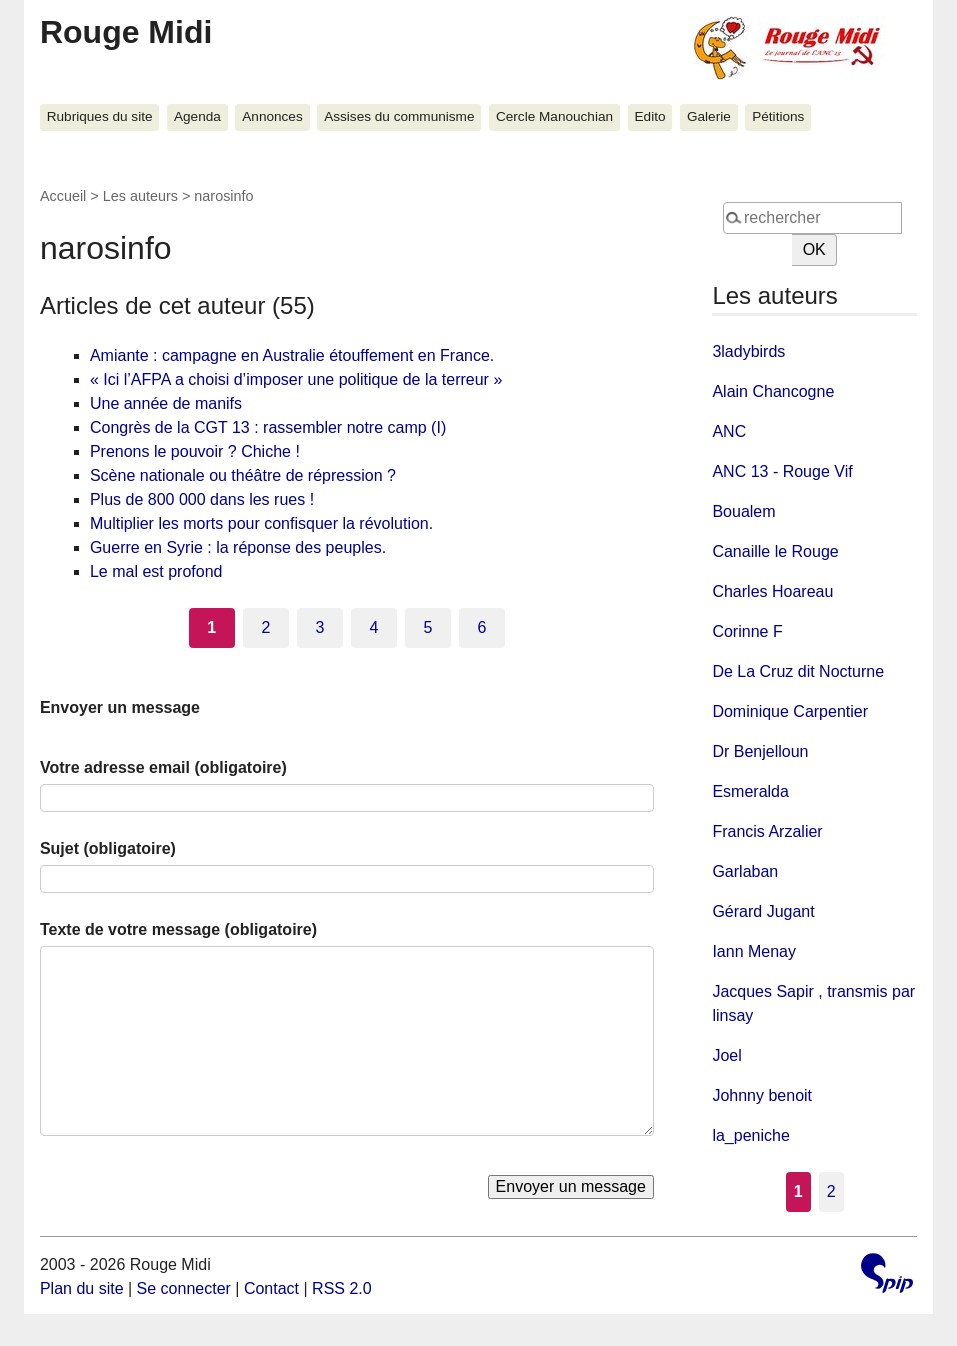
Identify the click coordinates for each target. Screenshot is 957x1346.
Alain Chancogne (773, 391)
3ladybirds (748, 351)
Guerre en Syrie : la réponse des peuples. (238, 547)
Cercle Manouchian (554, 116)
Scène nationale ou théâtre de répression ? (243, 475)
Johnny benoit (762, 1095)
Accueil (63, 196)
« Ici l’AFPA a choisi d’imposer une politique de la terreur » (296, 379)
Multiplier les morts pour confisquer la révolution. (261, 523)
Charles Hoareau (772, 591)
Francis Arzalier (767, 831)
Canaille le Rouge (775, 551)
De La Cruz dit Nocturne (798, 671)
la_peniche (750, 1135)
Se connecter (184, 1288)
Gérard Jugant (763, 911)
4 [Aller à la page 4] (373, 627)
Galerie (709, 116)
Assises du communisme (399, 116)
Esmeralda (750, 791)
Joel (726, 1055)
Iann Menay (754, 951)
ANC (729, 431)
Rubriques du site (100, 116)
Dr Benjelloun (760, 751)
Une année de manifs (166, 403)
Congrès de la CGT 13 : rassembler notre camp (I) (268, 427)
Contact (271, 1288)
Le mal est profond (156, 571)
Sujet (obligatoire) (108, 848)
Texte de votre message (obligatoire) (178, 929)
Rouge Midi (126, 32)
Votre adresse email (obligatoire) (163, 767)
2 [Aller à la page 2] (265, 627)
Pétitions (778, 116)
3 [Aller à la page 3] (319, 627)
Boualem (743, 511)
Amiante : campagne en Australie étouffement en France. (292, 355)
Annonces (272, 116)
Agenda (197, 116)
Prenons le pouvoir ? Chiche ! (195, 451)
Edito (650, 116)
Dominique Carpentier (790, 711)
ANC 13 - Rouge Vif (782, 471)
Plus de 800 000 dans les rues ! (202, 499)
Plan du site (82, 1288)
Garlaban (745, 871)
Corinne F (747, 631)
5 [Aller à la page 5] (428, 627)
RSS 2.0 (342, 1288)
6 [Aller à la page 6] (482, 627)
